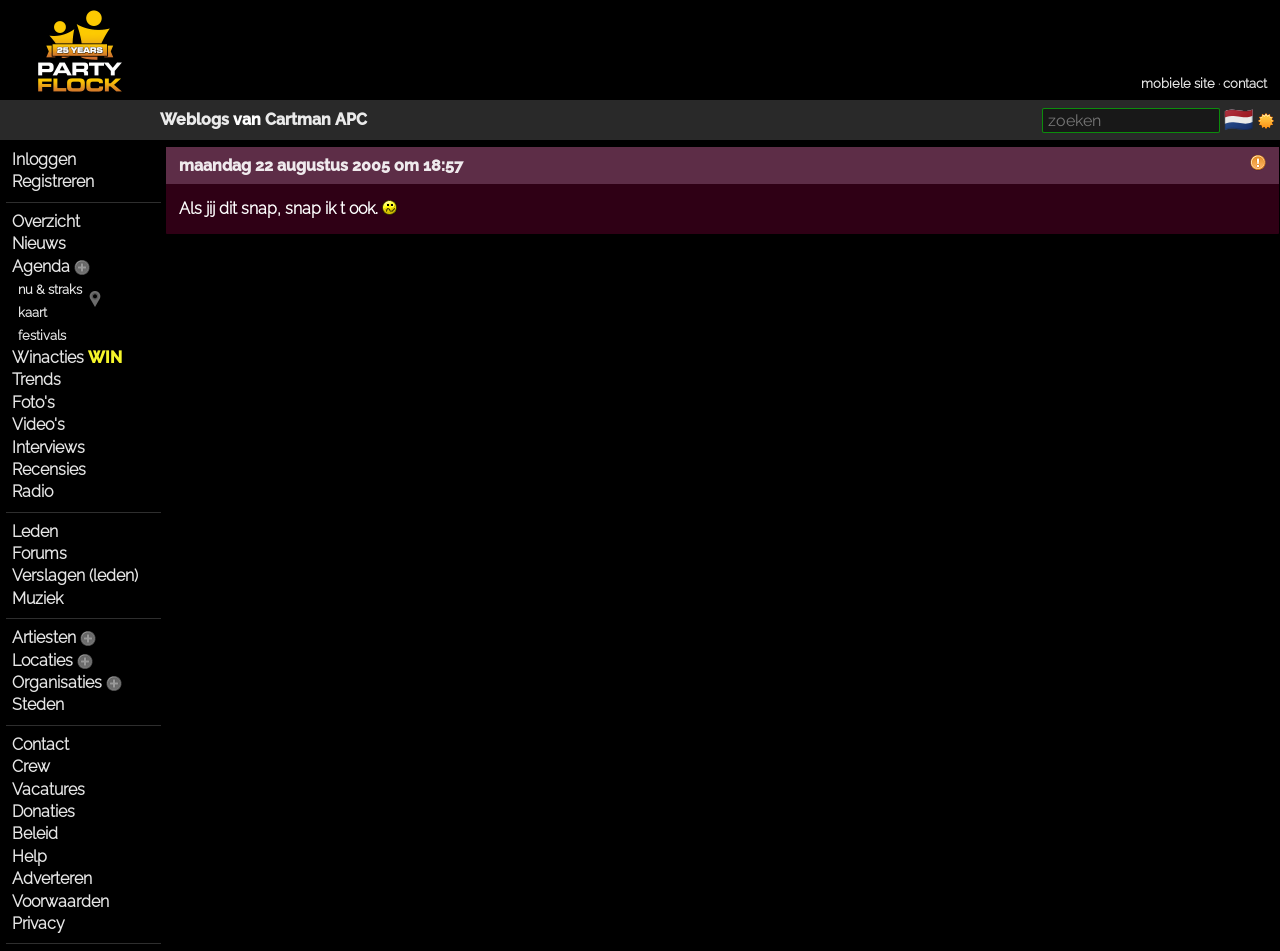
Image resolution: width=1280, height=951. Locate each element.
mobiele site (1178, 83)
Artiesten (44, 637)
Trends (36, 379)
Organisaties (57, 682)
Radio (32, 491)
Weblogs (194, 119)
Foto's (33, 402)
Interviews (48, 447)
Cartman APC (316, 119)
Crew (31, 766)
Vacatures (48, 789)
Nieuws (39, 243)
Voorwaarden (60, 901)
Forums (39, 553)
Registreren (53, 181)
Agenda (41, 266)
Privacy (38, 923)
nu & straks (50, 289)
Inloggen (44, 159)
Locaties (42, 660)
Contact (40, 744)
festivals (42, 335)
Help (29, 856)
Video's (38, 424)
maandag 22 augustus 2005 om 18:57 (321, 165)
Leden (35, 531)
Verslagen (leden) (75, 575)
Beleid (35, 833)
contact (1245, 83)
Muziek (37, 598)
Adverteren (52, 878)
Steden (38, 704)
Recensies (49, 469)
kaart (32, 312)
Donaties (43, 811)
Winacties (67, 357)
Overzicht (46, 221)
